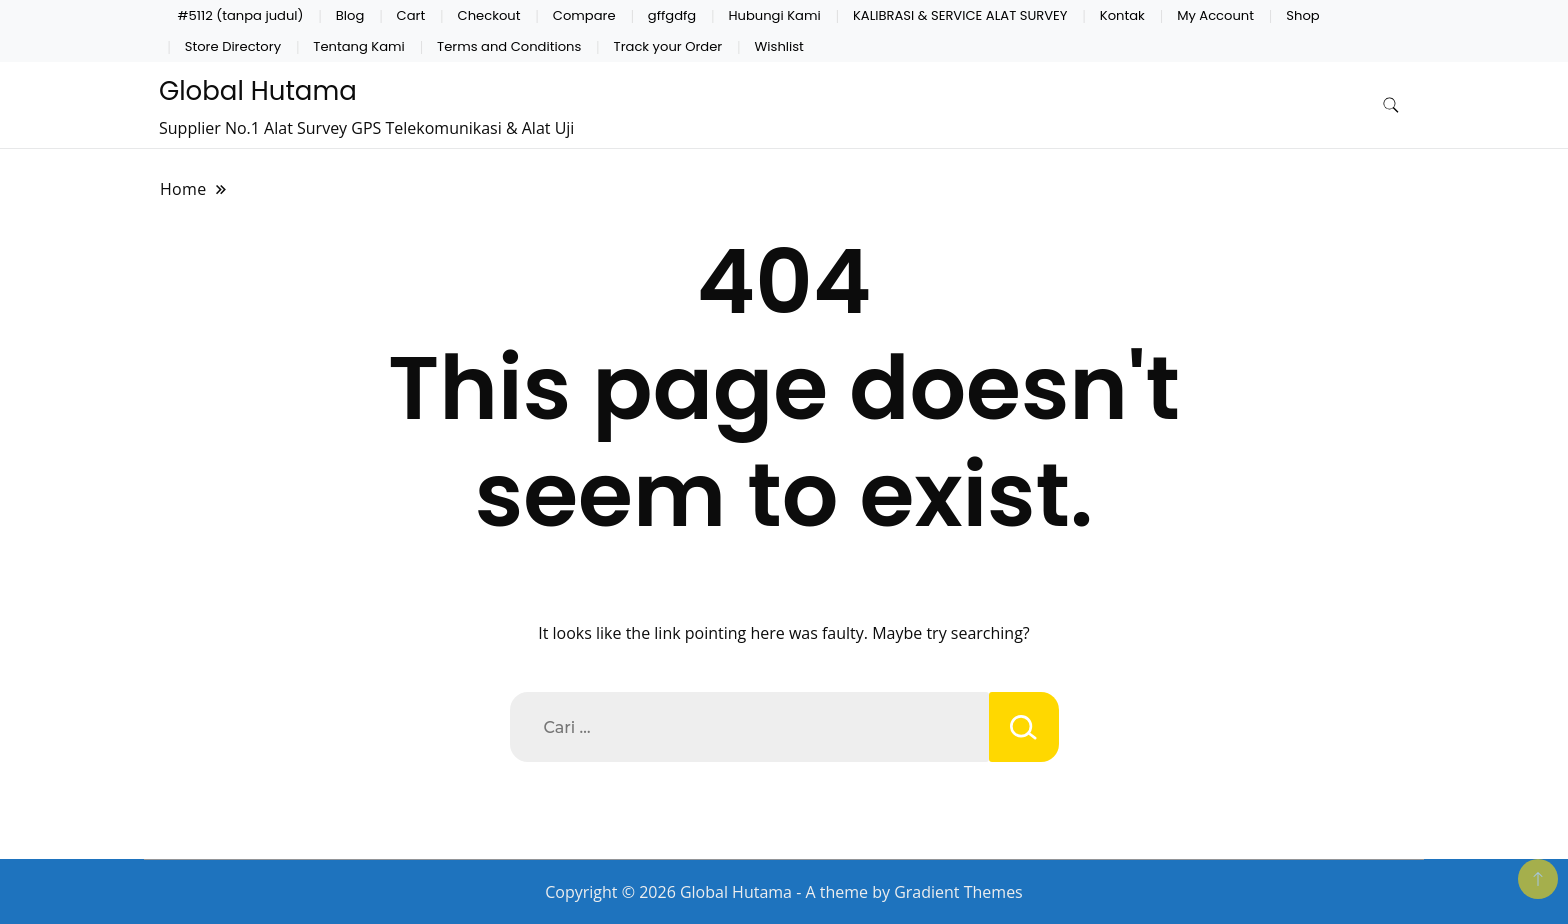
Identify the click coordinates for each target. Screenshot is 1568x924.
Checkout (489, 15)
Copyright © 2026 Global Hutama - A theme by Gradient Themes (783, 892)
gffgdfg (672, 15)
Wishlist (779, 46)
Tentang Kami (358, 46)
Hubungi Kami (775, 15)
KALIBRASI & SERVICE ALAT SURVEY (960, 15)
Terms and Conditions (509, 46)
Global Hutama (258, 91)
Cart (411, 15)
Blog (350, 15)
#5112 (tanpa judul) (241, 15)
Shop (1302, 15)
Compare (584, 15)
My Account (1215, 15)
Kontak (1122, 15)
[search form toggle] (1391, 105)
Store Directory (233, 46)
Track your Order (668, 46)
